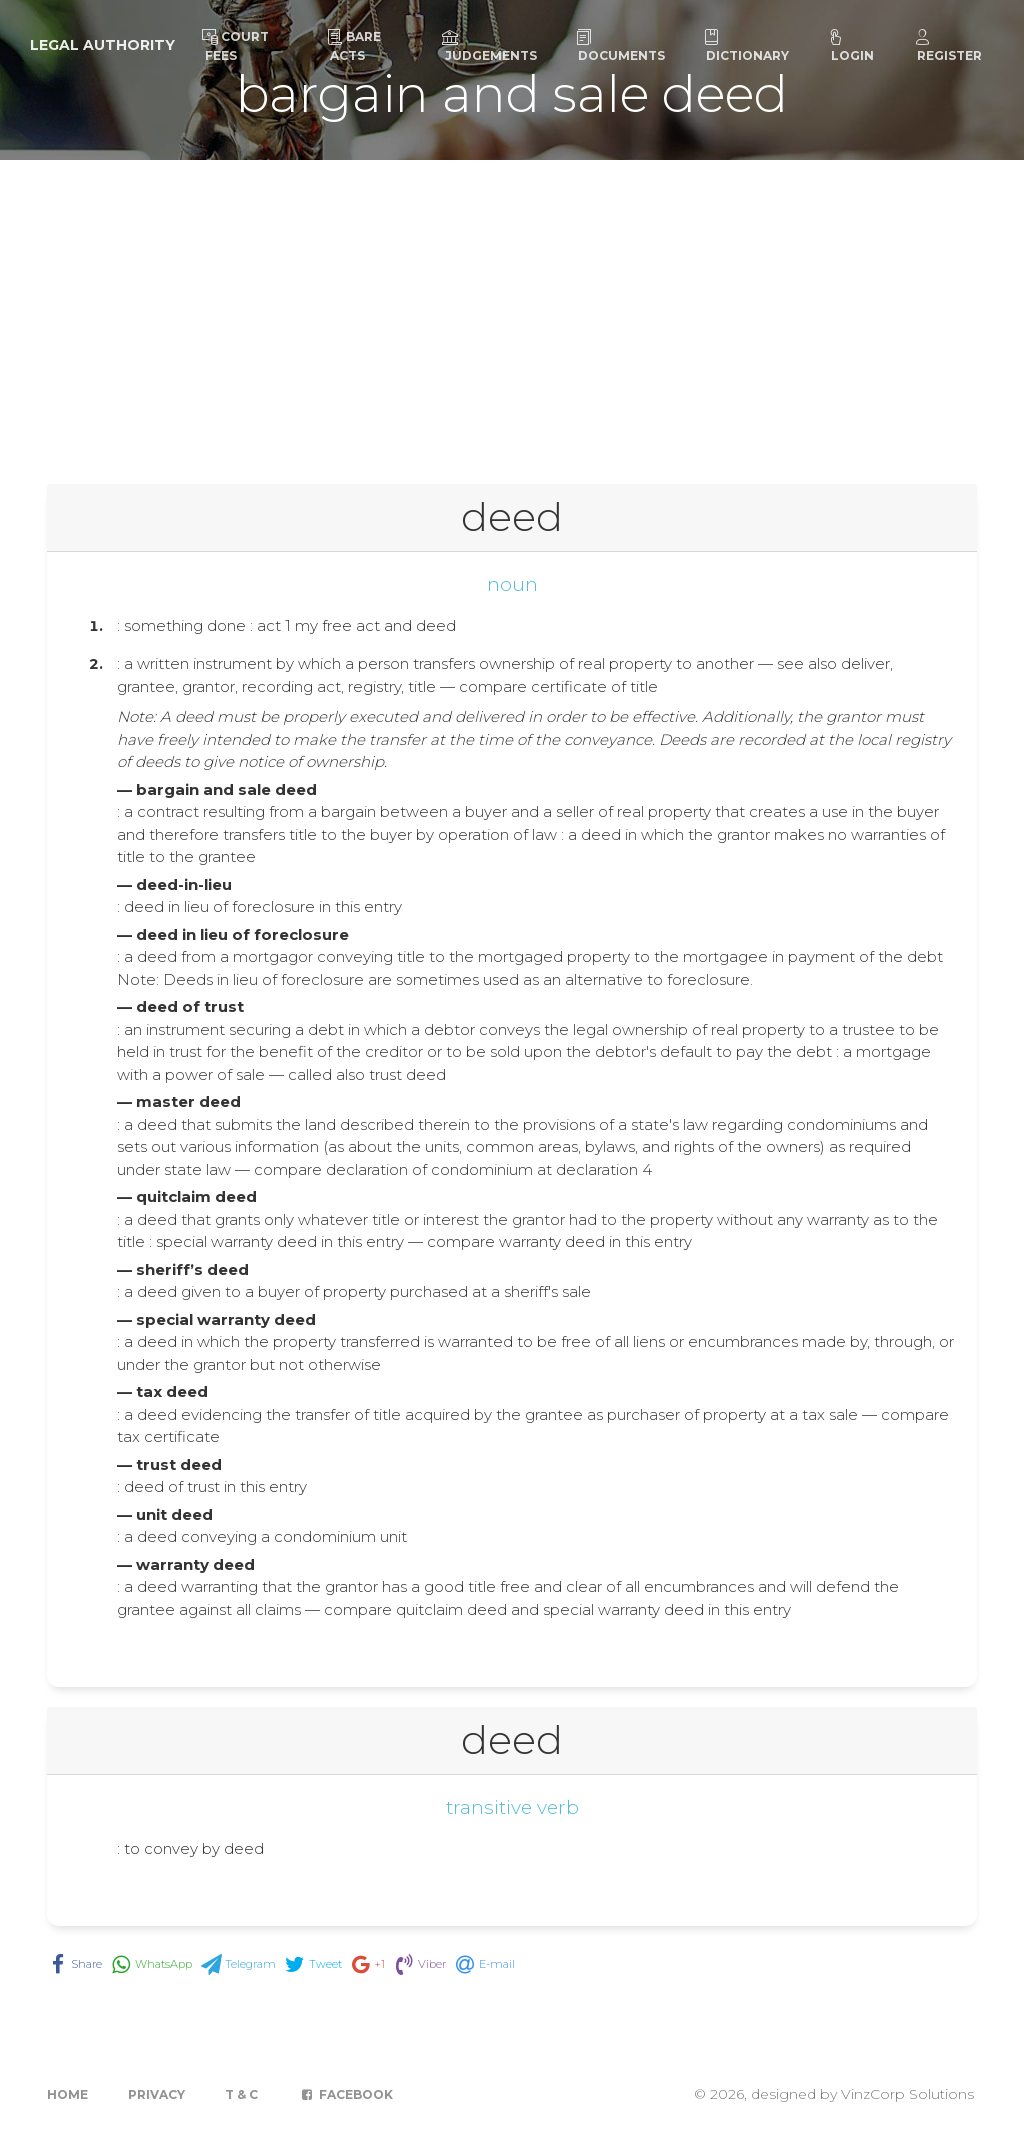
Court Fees (235, 46)
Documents (620, 46)
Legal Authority (102, 45)
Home (67, 2094)
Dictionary (746, 46)
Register (948, 46)
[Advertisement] (512, 310)
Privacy (156, 2094)
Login (851, 46)
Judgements (489, 46)
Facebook (345, 2094)
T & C (241, 2094)
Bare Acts (354, 46)
